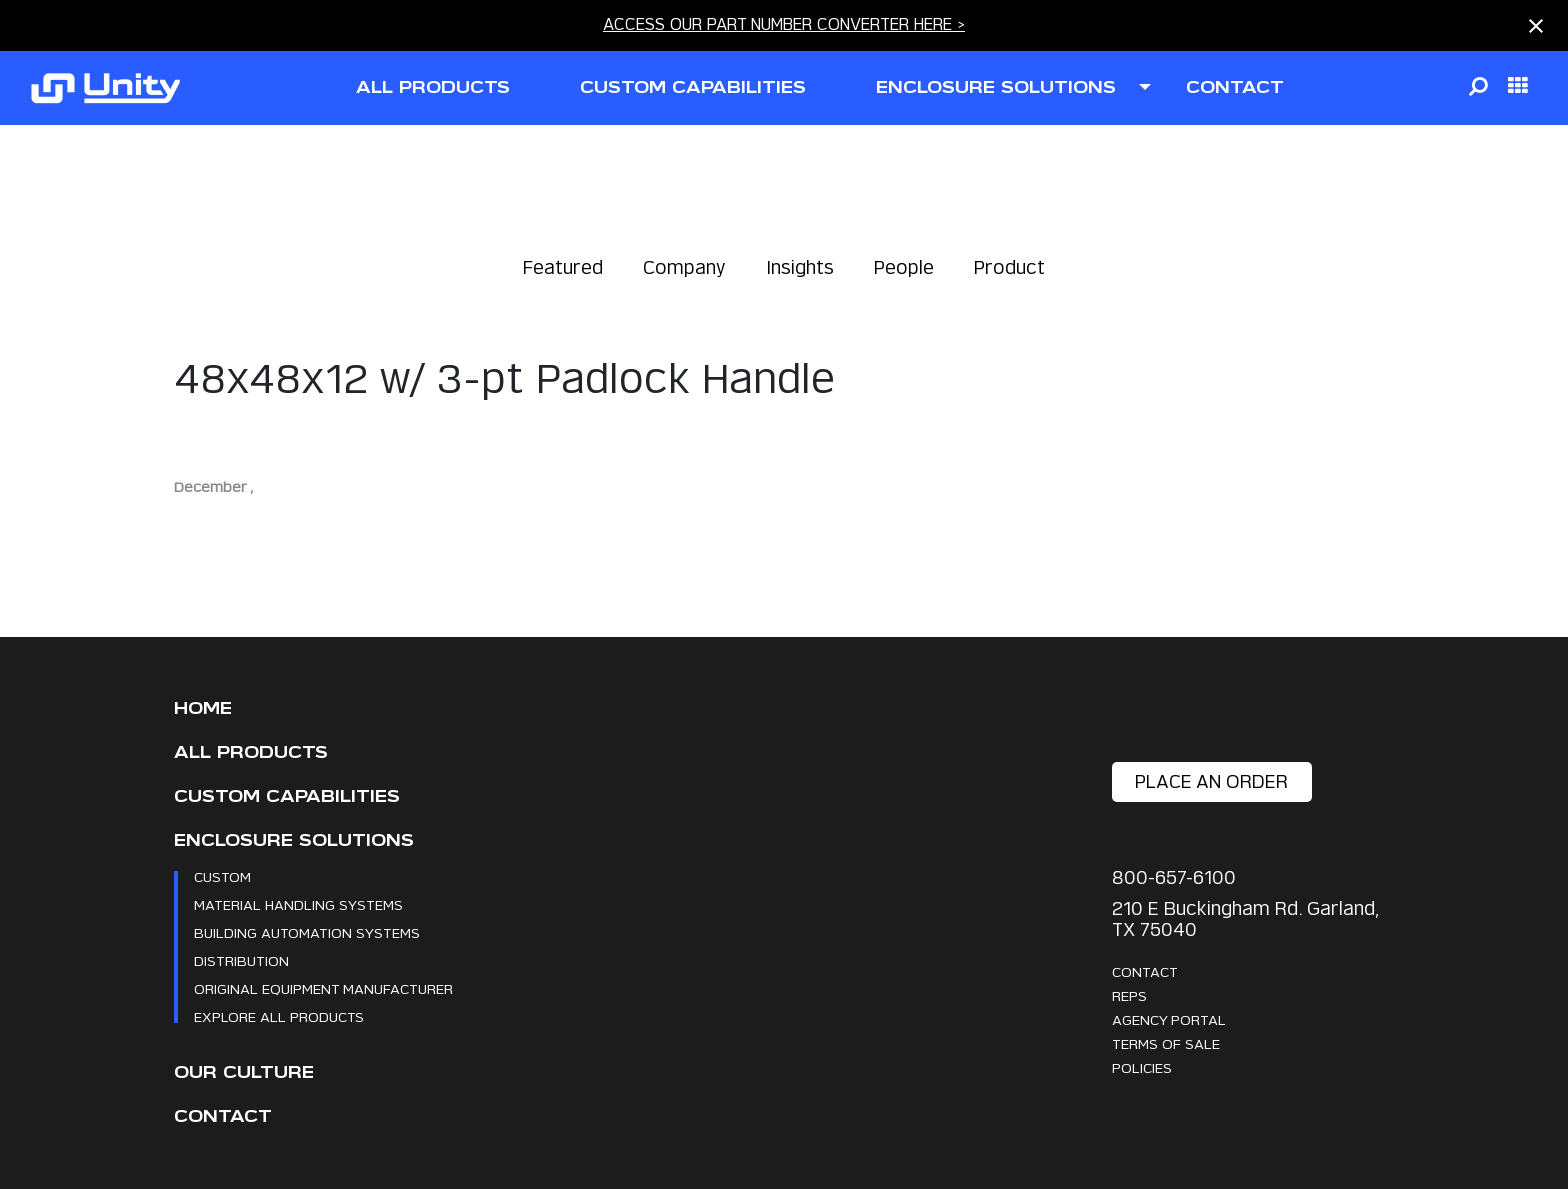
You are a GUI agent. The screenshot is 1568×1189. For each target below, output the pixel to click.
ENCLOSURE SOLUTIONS (996, 87)
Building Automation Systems (307, 932)
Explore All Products (279, 1016)
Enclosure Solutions (294, 840)
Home (203, 708)
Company (684, 267)
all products (433, 87)
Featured (563, 267)
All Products (251, 752)
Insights (800, 267)
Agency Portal (1169, 1019)
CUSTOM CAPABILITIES (693, 87)
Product (1009, 267)
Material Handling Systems (298, 904)
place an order (1211, 781)
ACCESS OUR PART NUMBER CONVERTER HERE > (784, 24)
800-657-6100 (1174, 877)
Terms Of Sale (1166, 1043)
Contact (223, 1116)
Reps (1129, 995)
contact (1235, 87)
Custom (222, 876)
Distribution (241, 960)
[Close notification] (1536, 26)
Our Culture (244, 1072)
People (904, 267)
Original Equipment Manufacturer (323, 988)
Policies (1142, 1067)
